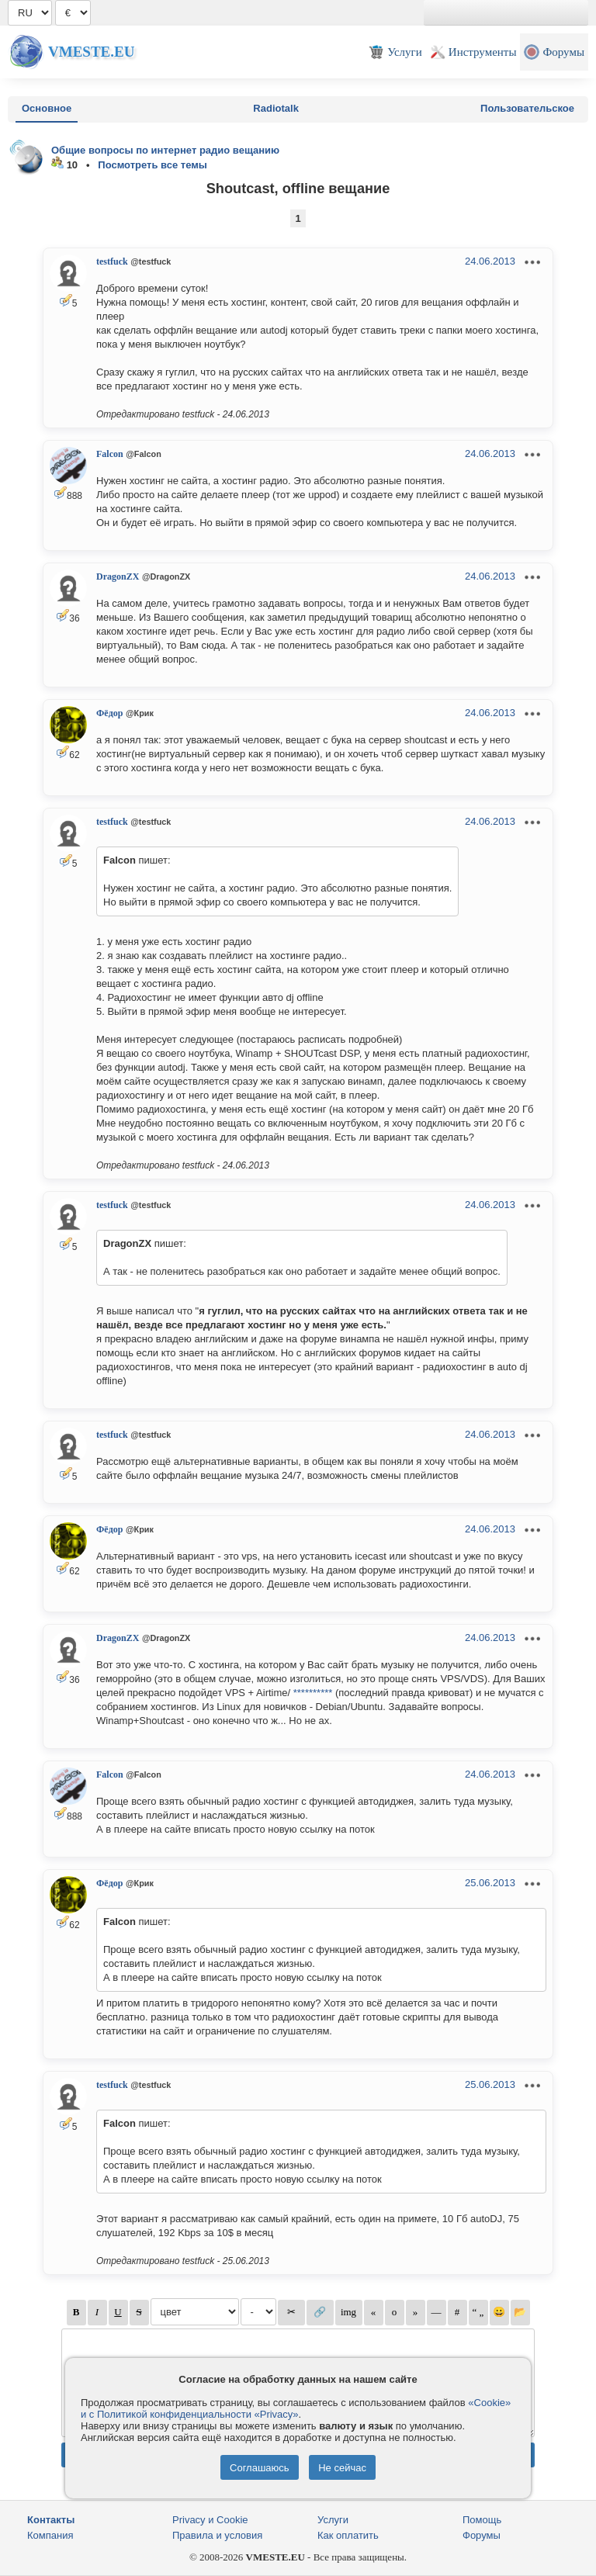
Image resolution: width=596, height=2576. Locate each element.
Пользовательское (527, 108)
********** (313, 1692)
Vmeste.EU (91, 51)
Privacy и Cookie (210, 2520)
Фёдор (109, 713)
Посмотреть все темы (152, 165)
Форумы (482, 2535)
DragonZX (117, 576)
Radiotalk (276, 108)
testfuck (112, 261)
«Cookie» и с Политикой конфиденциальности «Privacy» (296, 2408)
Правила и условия (217, 2535)
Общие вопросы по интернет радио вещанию (165, 150)
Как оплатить (348, 2535)
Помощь (482, 2520)
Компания (50, 2535)
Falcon (109, 453)
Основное (46, 108)
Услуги (332, 2520)
